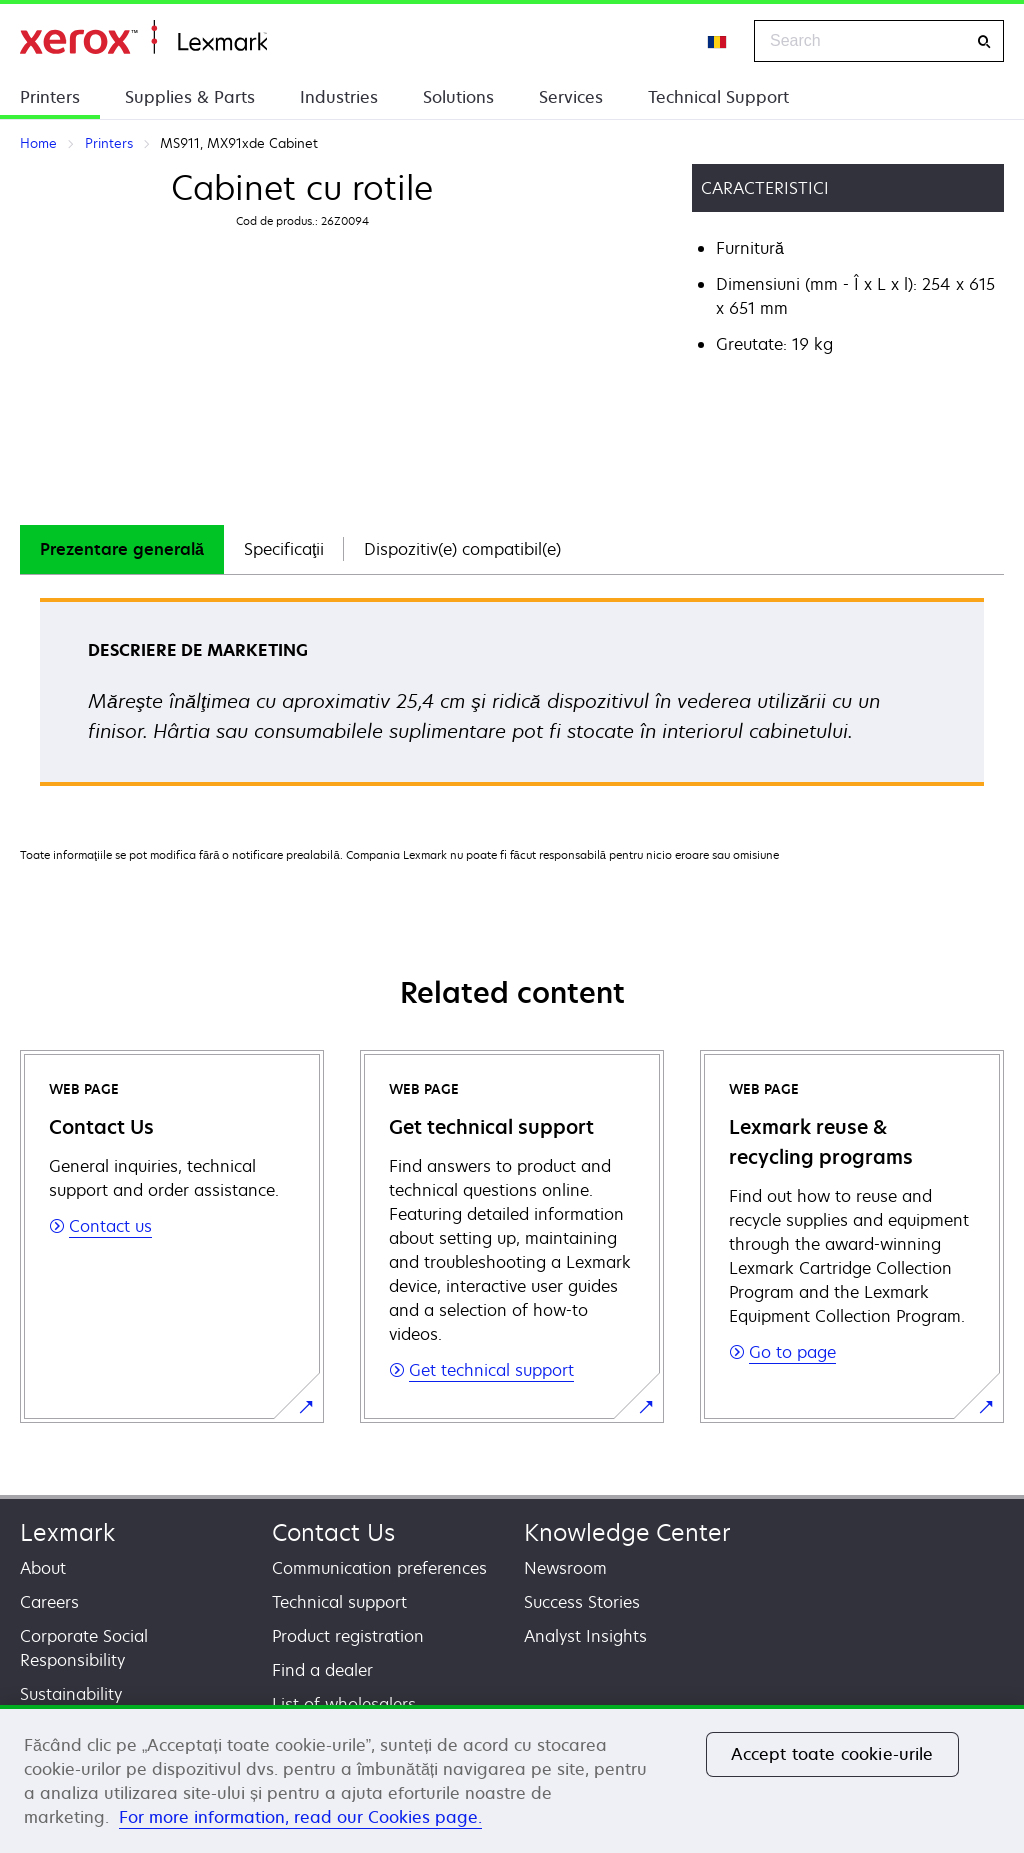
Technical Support (718, 97)
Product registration (348, 1636)
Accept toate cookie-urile (832, 1754)
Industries (339, 97)
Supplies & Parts (190, 97)
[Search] (984, 41)
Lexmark (67, 1532)
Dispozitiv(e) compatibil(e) (462, 549)
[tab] (122, 549)
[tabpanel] (512, 698)
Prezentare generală (122, 549)
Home (143, 37)
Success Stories (582, 1602)
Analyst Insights (585, 1636)
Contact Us (333, 1532)
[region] (512, 1779)
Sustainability (71, 1694)
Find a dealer (322, 1670)
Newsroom (565, 1568)
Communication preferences (379, 1568)
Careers (49, 1602)
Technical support (339, 1602)
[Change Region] (718, 41)
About (43, 1568)
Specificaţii (284, 549)
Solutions (458, 97)
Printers (50, 97)
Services (571, 97)
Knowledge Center (627, 1532)
